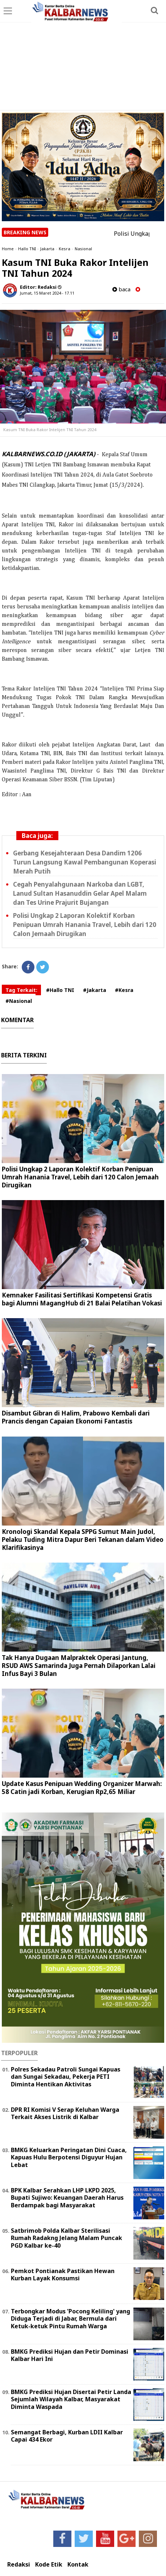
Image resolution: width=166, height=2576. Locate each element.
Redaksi (18, 2564)
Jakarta (47, 248)
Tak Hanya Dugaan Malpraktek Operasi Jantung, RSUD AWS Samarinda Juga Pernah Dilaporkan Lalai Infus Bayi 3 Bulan (78, 1665)
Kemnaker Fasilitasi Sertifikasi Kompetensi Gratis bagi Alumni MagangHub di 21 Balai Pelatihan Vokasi (82, 1299)
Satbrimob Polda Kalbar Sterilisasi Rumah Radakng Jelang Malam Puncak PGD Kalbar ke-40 (66, 2238)
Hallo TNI (27, 248)
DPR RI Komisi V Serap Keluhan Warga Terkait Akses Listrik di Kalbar (65, 2113)
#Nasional (18, 1000)
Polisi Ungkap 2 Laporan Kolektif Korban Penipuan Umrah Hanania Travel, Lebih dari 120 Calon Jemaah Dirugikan (84, 924)
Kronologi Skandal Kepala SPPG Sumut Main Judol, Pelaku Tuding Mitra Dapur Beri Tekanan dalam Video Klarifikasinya (82, 1539)
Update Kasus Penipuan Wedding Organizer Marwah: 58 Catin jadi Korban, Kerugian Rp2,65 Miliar (82, 1787)
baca (121, 289)
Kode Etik (48, 2564)
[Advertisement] (83, 55)
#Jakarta (94, 990)
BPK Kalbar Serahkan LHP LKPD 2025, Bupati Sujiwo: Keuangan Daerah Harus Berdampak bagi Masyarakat (67, 2198)
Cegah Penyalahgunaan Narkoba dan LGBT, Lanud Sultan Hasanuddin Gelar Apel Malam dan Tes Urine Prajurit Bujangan (80, 893)
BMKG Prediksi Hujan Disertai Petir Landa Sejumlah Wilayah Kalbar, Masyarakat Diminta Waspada (71, 2399)
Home (8, 248)
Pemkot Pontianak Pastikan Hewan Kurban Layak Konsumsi (63, 2275)
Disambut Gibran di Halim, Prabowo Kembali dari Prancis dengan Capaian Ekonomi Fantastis (76, 1417)
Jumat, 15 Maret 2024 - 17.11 (47, 293)
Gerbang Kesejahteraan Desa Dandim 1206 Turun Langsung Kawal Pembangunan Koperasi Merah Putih (84, 862)
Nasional (83, 248)
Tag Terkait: (21, 990)
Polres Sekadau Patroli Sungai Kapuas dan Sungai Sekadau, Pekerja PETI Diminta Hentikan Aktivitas (65, 2077)
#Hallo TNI (60, 990)
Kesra (64, 248)
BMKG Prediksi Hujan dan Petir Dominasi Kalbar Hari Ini (69, 2355)
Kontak (77, 2564)
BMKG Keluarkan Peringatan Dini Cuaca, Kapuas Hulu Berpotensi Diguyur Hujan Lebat (69, 2157)
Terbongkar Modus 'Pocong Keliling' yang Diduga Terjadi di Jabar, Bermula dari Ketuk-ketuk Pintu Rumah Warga (70, 2318)
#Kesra (124, 990)
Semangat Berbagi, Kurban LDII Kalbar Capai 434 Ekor (67, 2436)
